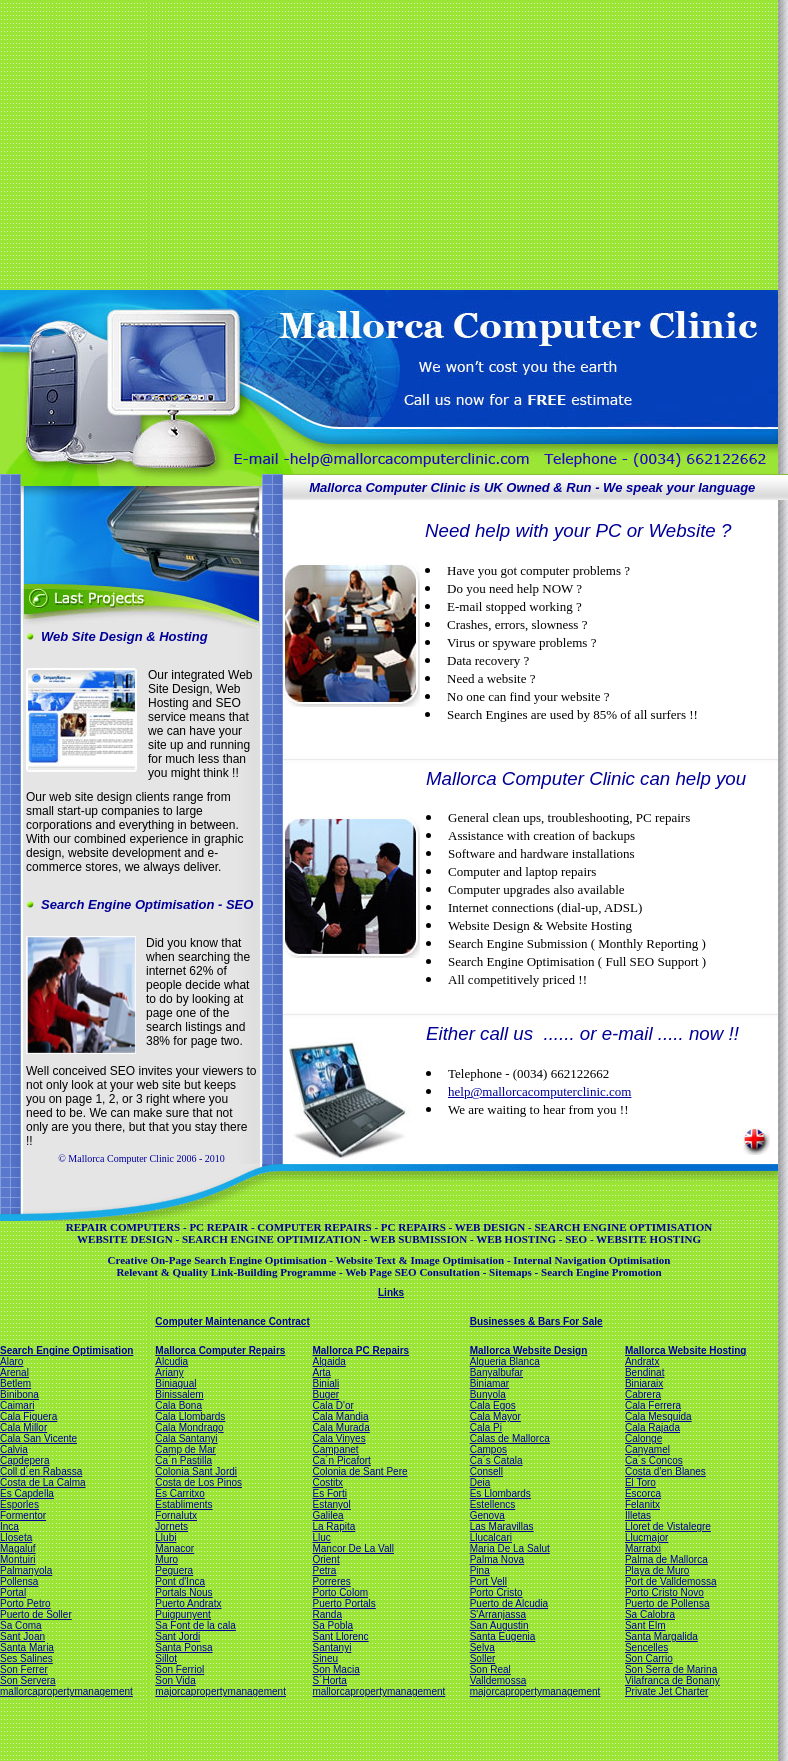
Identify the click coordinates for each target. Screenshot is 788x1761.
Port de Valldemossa (671, 1581)
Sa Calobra (650, 1614)
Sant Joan (22, 1636)
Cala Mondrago (189, 1427)
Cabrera (643, 1394)
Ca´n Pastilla (183, 1460)
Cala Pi (486, 1427)
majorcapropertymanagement (220, 1691)
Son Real (490, 1669)
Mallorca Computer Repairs (220, 1350)
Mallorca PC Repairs (360, 1350)
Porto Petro (25, 1603)
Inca (9, 1526)
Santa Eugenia (503, 1636)
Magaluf (18, 1548)
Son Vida (175, 1680)
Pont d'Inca (180, 1581)
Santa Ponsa (183, 1647)
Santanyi (331, 1647)
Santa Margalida (661, 1636)
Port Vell (488, 1581)
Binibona (19, 1394)
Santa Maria (27, 1647)
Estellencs (493, 1504)
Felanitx (642, 1504)
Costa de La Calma (43, 1482)
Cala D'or (332, 1405)
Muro (166, 1559)
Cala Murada (340, 1427)
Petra (324, 1570)
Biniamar (489, 1383)
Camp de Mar (185, 1449)
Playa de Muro (657, 1570)
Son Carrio (649, 1658)
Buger (325, 1394)
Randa (326, 1614)
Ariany (169, 1372)
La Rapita (333, 1526)
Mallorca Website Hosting (686, 1350)
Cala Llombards (190, 1416)
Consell (486, 1471)
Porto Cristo (496, 1592)
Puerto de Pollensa (667, 1603)
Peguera (174, 1570)
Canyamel (647, 1449)
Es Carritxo (179, 1493)
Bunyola (488, 1394)
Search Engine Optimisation (66, 1350)
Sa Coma (21, 1625)
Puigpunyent (183, 1614)
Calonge (643, 1438)
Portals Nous (183, 1592)
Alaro (11, 1361)
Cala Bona (178, 1405)
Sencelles (646, 1647)
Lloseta (16, 1537)
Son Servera (28, 1680)
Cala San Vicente (38, 1438)
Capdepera (24, 1460)
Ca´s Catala (496, 1460)
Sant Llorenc (340, 1636)
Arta (321, 1372)
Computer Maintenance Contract (232, 1321)
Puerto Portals (343, 1603)
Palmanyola (26, 1570)
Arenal (14, 1372)
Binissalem (179, 1394)
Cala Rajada (652, 1427)
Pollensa (19, 1581)
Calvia (14, 1449)
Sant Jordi (177, 1636)
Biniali (325, 1383)
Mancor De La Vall (353, 1548)
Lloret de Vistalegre (668, 1526)
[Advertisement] (321, 143)
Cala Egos (493, 1405)
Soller (483, 1658)
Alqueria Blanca (505, 1361)
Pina (480, 1570)
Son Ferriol (179, 1669)
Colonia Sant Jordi (196, 1471)
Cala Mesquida (658, 1416)
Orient (325, 1559)
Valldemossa (498, 1680)
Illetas (638, 1515)
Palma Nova (497, 1559)
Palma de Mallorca (666, 1559)
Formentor (23, 1515)
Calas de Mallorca (510, 1438)
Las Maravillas (502, 1526)
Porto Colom (340, 1592)
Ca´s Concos (654, 1460)
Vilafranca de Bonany (672, 1680)
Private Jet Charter (666, 1691)
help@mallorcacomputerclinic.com (539, 1091)
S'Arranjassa (498, 1614)
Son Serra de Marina (671, 1669)
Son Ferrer (24, 1669)
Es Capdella (27, 1493)
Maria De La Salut (510, 1548)
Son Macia (335, 1669)
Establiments (183, 1504)
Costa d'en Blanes (665, 1471)
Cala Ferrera (653, 1405)
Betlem (15, 1383)
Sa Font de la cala (195, 1625)
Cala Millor (23, 1427)
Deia (480, 1482)
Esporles (19, 1504)
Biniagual (175, 1383)
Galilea (327, 1515)
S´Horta (329, 1680)
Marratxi (643, 1548)
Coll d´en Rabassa (41, 1471)
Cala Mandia (340, 1416)
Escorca (643, 1493)
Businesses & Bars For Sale (536, 1321)
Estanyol (331, 1504)
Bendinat (644, 1372)
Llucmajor (646, 1537)
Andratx (642, 1361)
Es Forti (329, 1493)
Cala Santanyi (186, 1438)
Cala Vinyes (338, 1438)
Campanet (335, 1449)
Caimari (17, 1405)
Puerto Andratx (188, 1603)
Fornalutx (176, 1515)
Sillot (166, 1658)
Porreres (331, 1581)
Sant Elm (645, 1625)
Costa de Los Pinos (198, 1482)
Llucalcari (491, 1537)
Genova (487, 1515)
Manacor (174, 1548)
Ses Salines (26, 1658)
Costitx (327, 1482)
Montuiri (18, 1559)
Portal (13, 1592)
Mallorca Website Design (529, 1350)
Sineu (325, 1658)
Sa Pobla (332, 1625)
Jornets (171, 1526)
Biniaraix (644, 1383)
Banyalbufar (496, 1372)
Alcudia (171, 1361)
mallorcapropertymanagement (66, 1691)
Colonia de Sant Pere (359, 1471)
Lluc (321, 1537)
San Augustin (499, 1625)
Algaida (328, 1361)
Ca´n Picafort (341, 1460)
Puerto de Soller (36, 1614)
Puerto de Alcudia (509, 1603)
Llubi (165, 1537)
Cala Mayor (495, 1416)
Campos (488, 1449)
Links (391, 1292)
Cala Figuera (28, 1416)
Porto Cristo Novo (664, 1592)
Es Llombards (500, 1493)
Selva (482, 1647)
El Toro (640, 1482)
